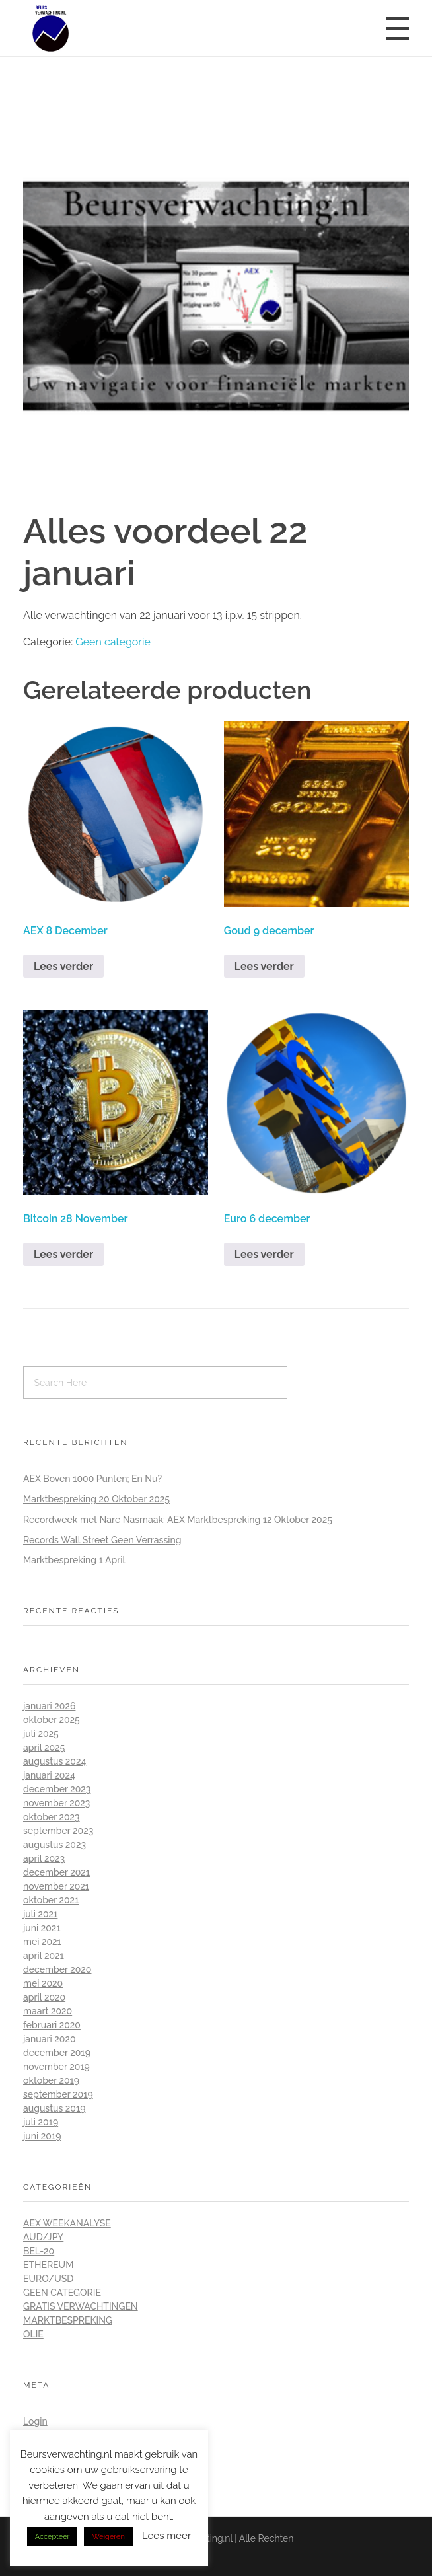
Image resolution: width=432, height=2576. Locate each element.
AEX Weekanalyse (67, 2223)
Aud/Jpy (43, 2237)
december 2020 (57, 1969)
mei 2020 (43, 1983)
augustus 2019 (54, 2108)
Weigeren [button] (108, 2536)
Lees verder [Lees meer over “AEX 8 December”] (63, 966)
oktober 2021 (51, 1900)
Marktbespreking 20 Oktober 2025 (96, 1499)
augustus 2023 (54, 1844)
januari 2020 (49, 2039)
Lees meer (167, 2536)
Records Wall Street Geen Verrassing (102, 1540)
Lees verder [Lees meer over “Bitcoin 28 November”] (63, 1254)
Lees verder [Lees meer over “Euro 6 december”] (264, 1254)
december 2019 (56, 2052)
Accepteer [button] (52, 2536)
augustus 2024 (54, 1761)
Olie (33, 2334)
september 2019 (58, 2094)
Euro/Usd (48, 2278)
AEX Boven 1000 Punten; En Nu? (92, 1478)
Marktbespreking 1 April (74, 1560)
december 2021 (56, 1872)
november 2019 (56, 2066)
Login (35, 2421)
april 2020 (44, 1997)
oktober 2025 (51, 1719)
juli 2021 (40, 1914)
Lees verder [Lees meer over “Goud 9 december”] (264, 966)
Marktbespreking (67, 2320)
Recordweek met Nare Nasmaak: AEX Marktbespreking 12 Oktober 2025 (177, 1519)
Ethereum (48, 2265)
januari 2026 (49, 1706)
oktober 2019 (51, 2080)
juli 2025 (41, 1733)
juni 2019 (42, 2136)
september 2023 (58, 1830)
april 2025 (44, 1747)
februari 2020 (52, 2025)
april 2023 (44, 1858)
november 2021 (56, 1886)
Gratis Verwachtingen (80, 2306)
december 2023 (56, 1789)
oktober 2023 (51, 1817)
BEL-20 (38, 2251)
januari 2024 (49, 1775)
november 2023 (56, 1803)
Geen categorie (113, 642)
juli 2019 (40, 2122)
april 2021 (43, 1955)
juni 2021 (42, 1928)
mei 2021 (42, 1941)
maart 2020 (47, 2011)
